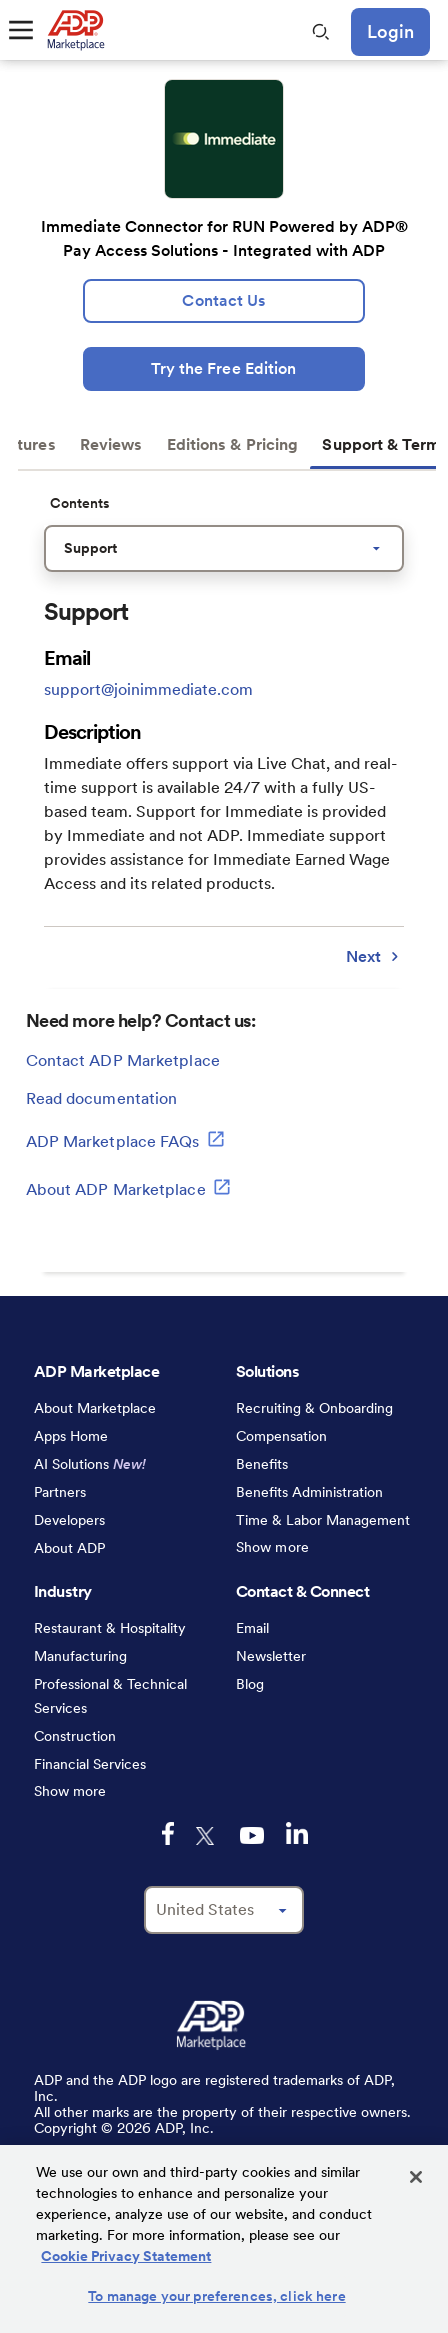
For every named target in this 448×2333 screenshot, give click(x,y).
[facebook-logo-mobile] (168, 1833)
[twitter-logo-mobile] (207, 1836)
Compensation (281, 1436)
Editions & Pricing (233, 444)
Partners (60, 1492)
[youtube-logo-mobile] (252, 1835)
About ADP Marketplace (128, 1187)
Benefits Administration (309, 1492)
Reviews (111, 444)
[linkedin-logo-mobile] (297, 1833)
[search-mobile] (321, 32)
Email (252, 1628)
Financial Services (90, 1764)
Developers (69, 1520)
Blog (250, 1684)
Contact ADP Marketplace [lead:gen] (123, 1060)
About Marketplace (95, 1408)
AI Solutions (90, 1464)
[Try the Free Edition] (224, 369)
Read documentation (102, 1098)
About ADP (69, 1548)
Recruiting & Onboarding (314, 1408)
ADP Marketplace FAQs (125, 1139)
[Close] (416, 2177)
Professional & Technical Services (110, 1696)
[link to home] (75, 30)
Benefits (262, 1464)
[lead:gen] (224, 301)
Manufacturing (80, 1656)
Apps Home (71, 1436)
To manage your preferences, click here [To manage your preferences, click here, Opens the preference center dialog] (216, 2296)
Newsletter (271, 1656)
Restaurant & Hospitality (110, 1628)
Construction (75, 1736)
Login (390, 31)
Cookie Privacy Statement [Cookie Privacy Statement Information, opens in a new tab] (126, 2256)
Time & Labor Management (323, 1520)
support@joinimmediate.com (148, 689)
